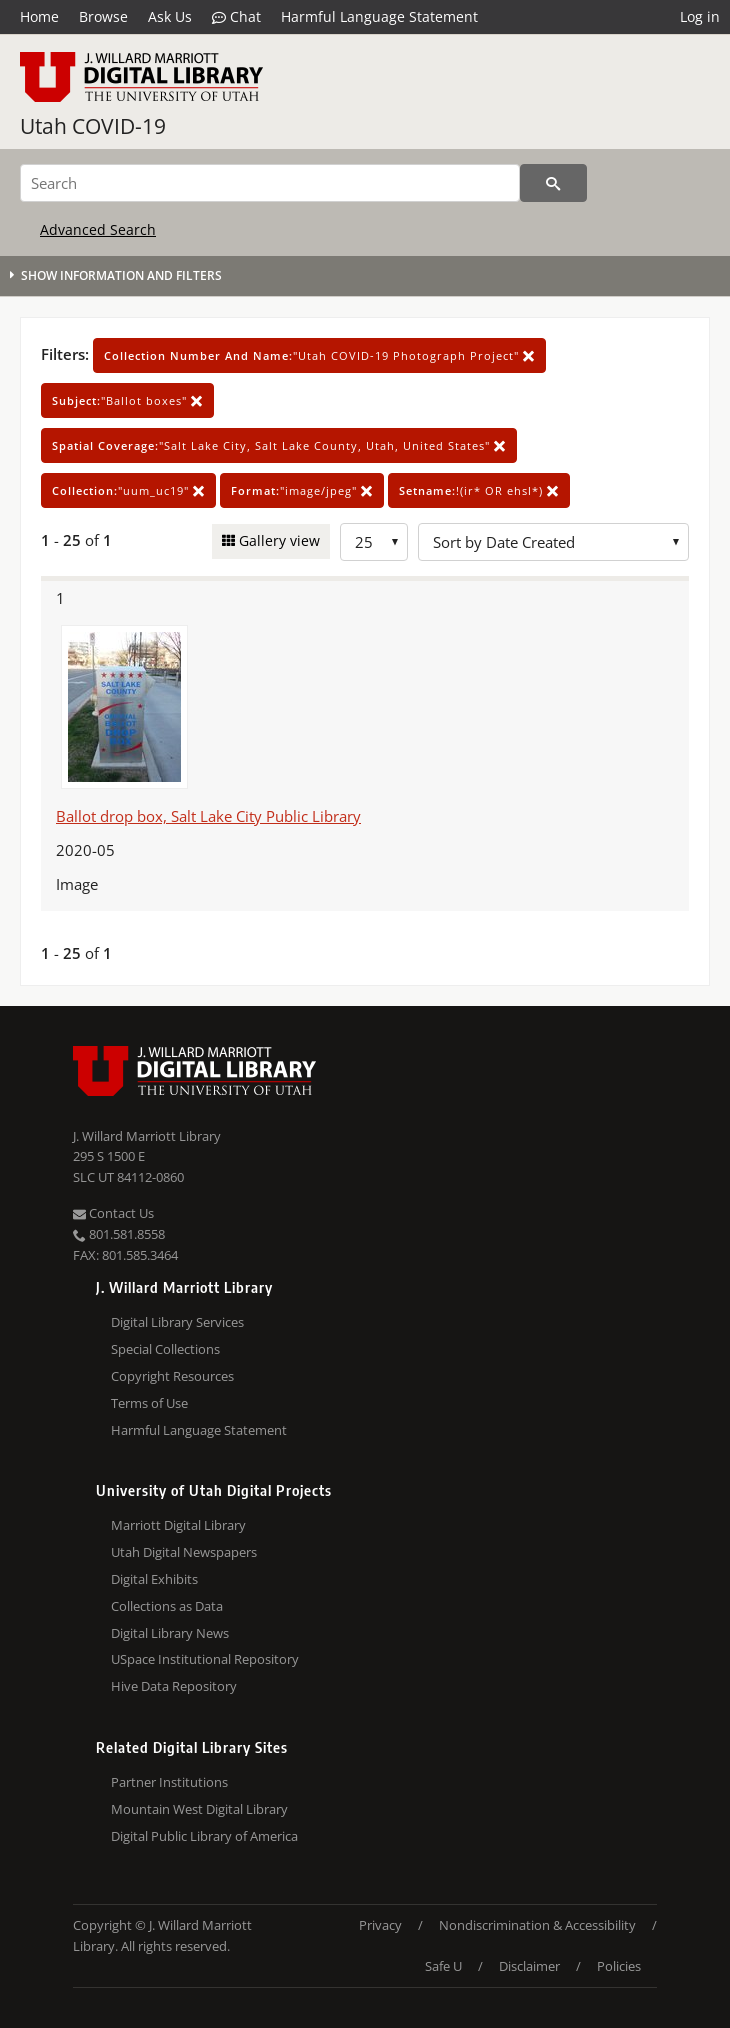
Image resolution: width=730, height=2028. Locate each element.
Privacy (380, 1925)
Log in (700, 16)
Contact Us (113, 1213)
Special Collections (165, 1349)
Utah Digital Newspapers (184, 1552)
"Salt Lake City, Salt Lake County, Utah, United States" (279, 445)
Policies (619, 1966)
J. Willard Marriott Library (147, 1136)
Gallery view (277, 540)
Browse (103, 16)
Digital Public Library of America (204, 1836)
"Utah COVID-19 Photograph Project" (319, 355)
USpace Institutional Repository (205, 1659)
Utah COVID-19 (93, 126)
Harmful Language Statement (379, 16)
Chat (236, 17)
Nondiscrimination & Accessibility (537, 1925)
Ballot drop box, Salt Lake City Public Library (208, 816)
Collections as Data (167, 1606)
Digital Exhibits (154, 1579)
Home (39, 16)
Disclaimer (529, 1966)
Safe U (443, 1966)
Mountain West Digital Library (199, 1809)
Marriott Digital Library (178, 1525)
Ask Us (170, 16)
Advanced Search (98, 229)
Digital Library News (170, 1633)
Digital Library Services (177, 1322)
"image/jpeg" (302, 490)
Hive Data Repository (174, 1686)
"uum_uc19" (128, 490)
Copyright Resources (172, 1376)
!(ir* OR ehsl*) (479, 490)
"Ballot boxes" (127, 400)
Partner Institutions (169, 1782)
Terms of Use (149, 1403)
